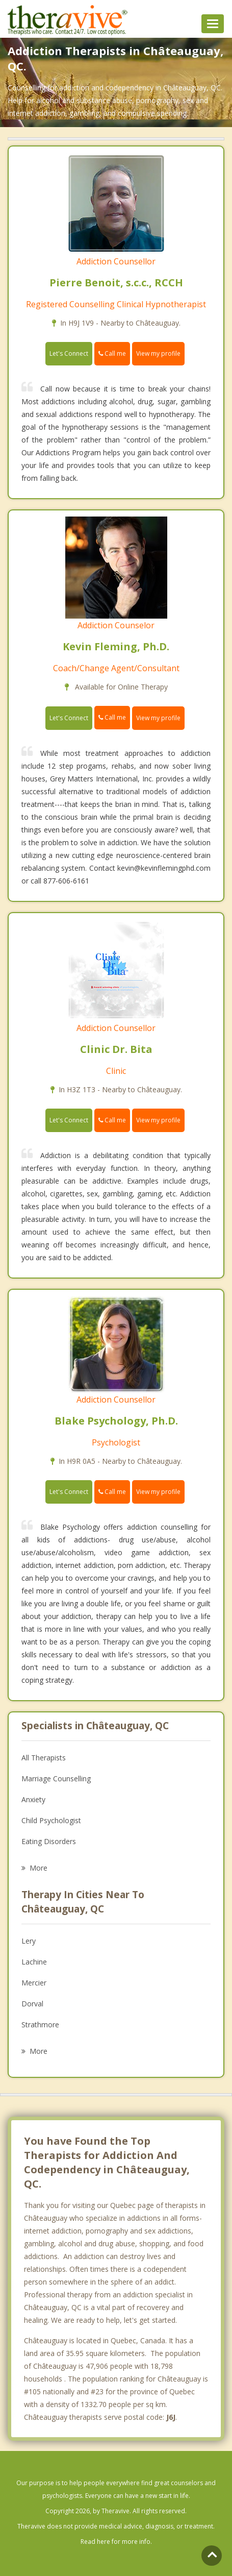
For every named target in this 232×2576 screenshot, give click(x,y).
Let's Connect (68, 353)
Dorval (32, 2003)
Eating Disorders (48, 1841)
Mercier (33, 1983)
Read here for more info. (116, 2541)
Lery (28, 1941)
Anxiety (33, 1799)
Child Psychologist (51, 1820)
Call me (112, 353)
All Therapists (43, 1757)
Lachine (34, 1962)
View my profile (158, 353)
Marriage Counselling (56, 1778)
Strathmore (40, 2024)
